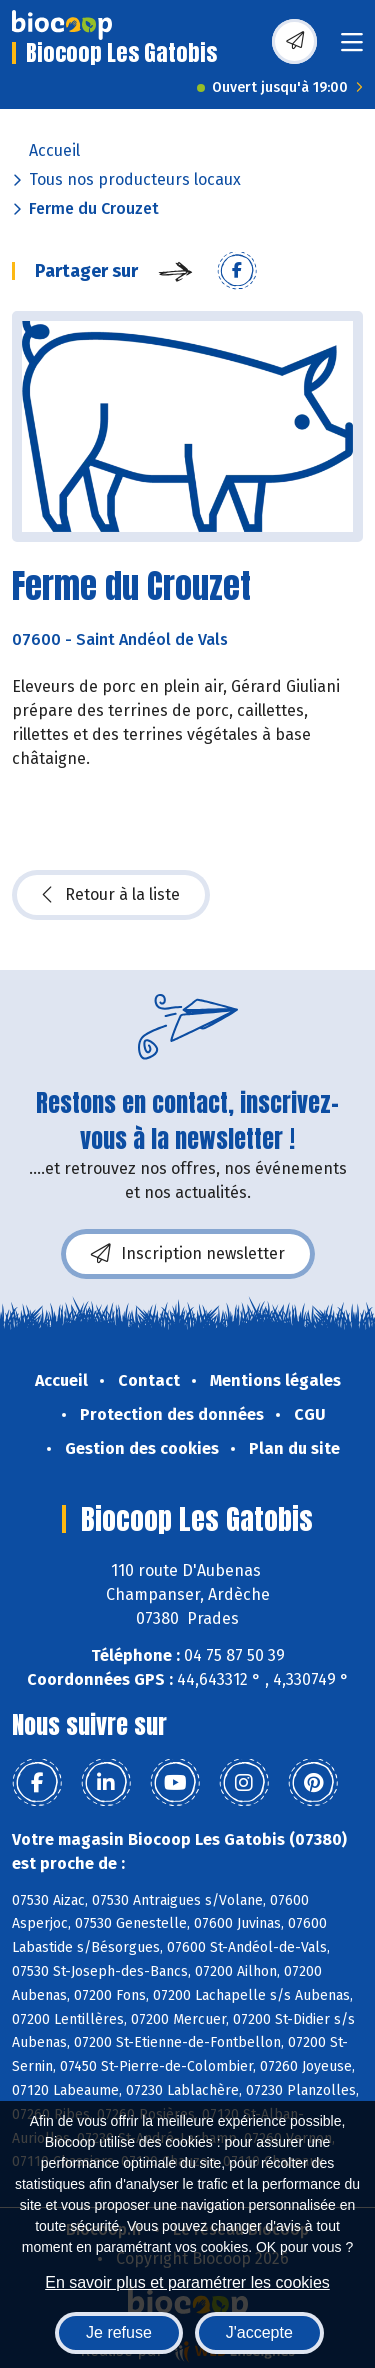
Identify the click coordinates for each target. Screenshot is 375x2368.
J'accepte (259, 2332)
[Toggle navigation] (352, 48)
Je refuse (119, 2332)
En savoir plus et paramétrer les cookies (187, 2282)
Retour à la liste (111, 895)
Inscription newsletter (188, 1254)
